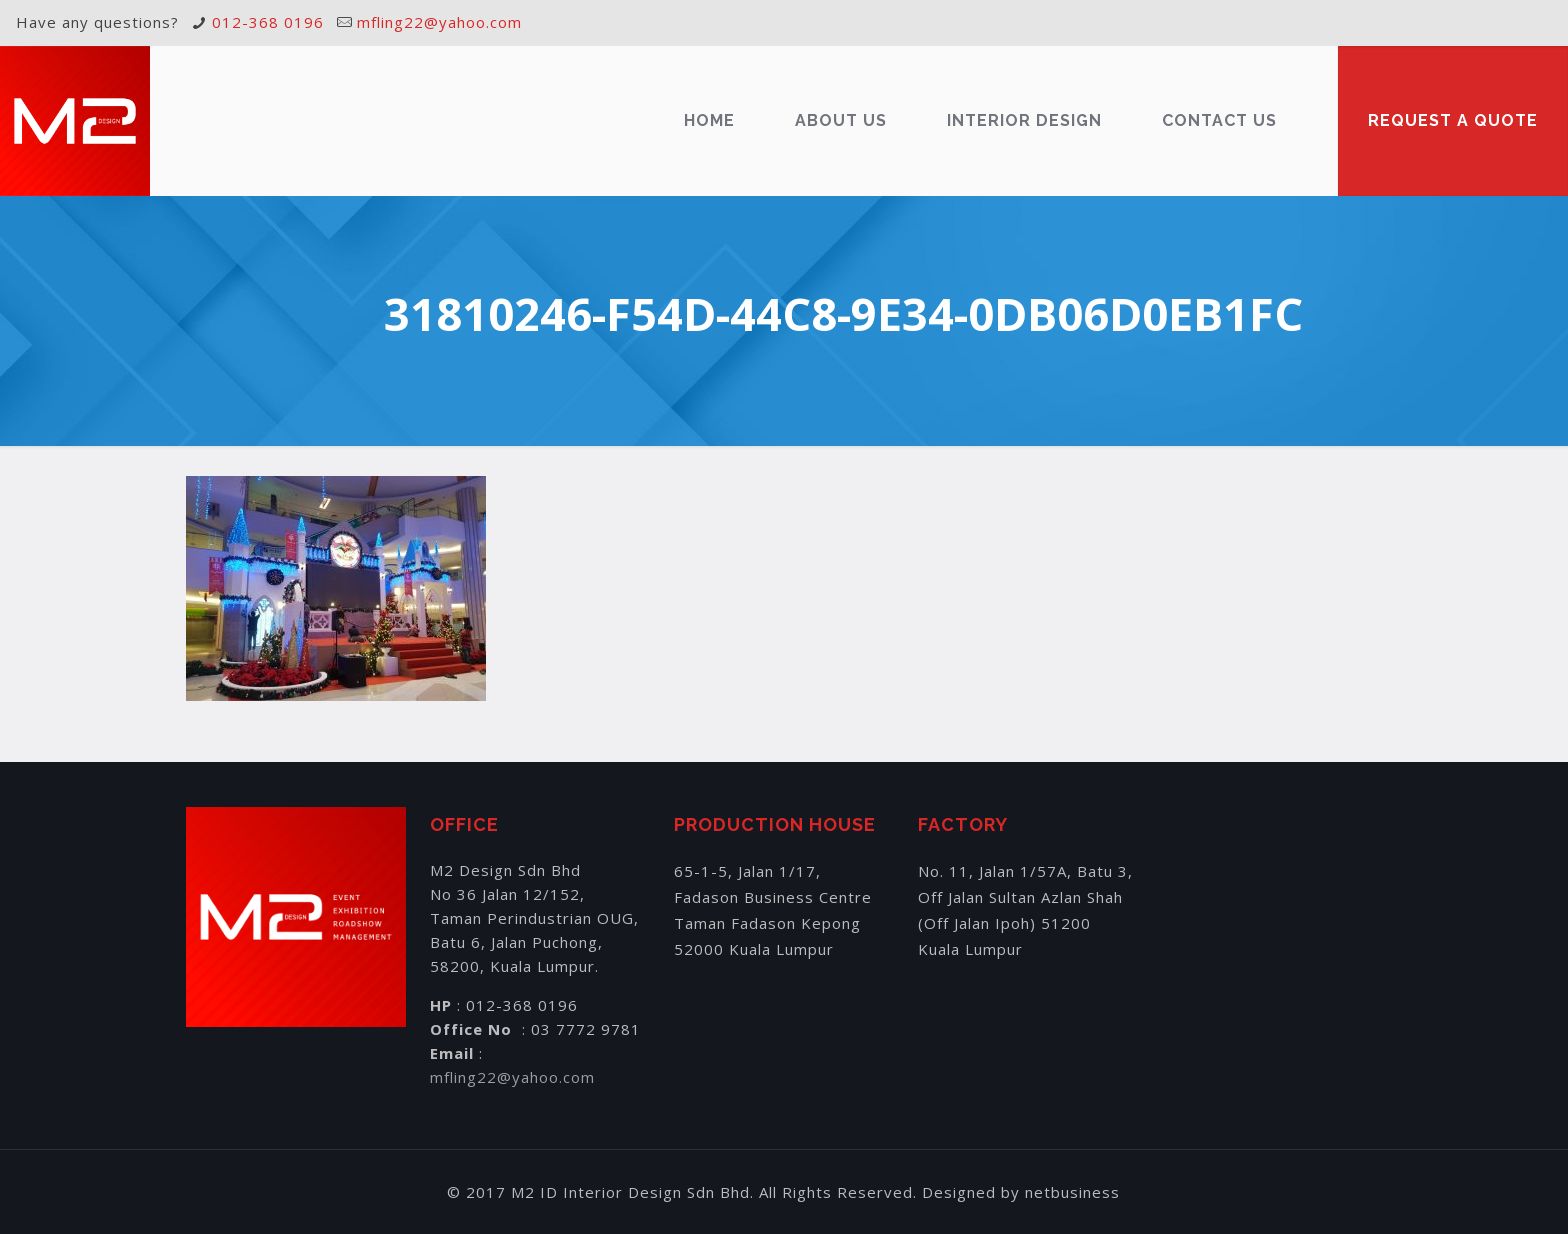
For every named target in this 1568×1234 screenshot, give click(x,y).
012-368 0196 (268, 22)
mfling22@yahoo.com (439, 22)
